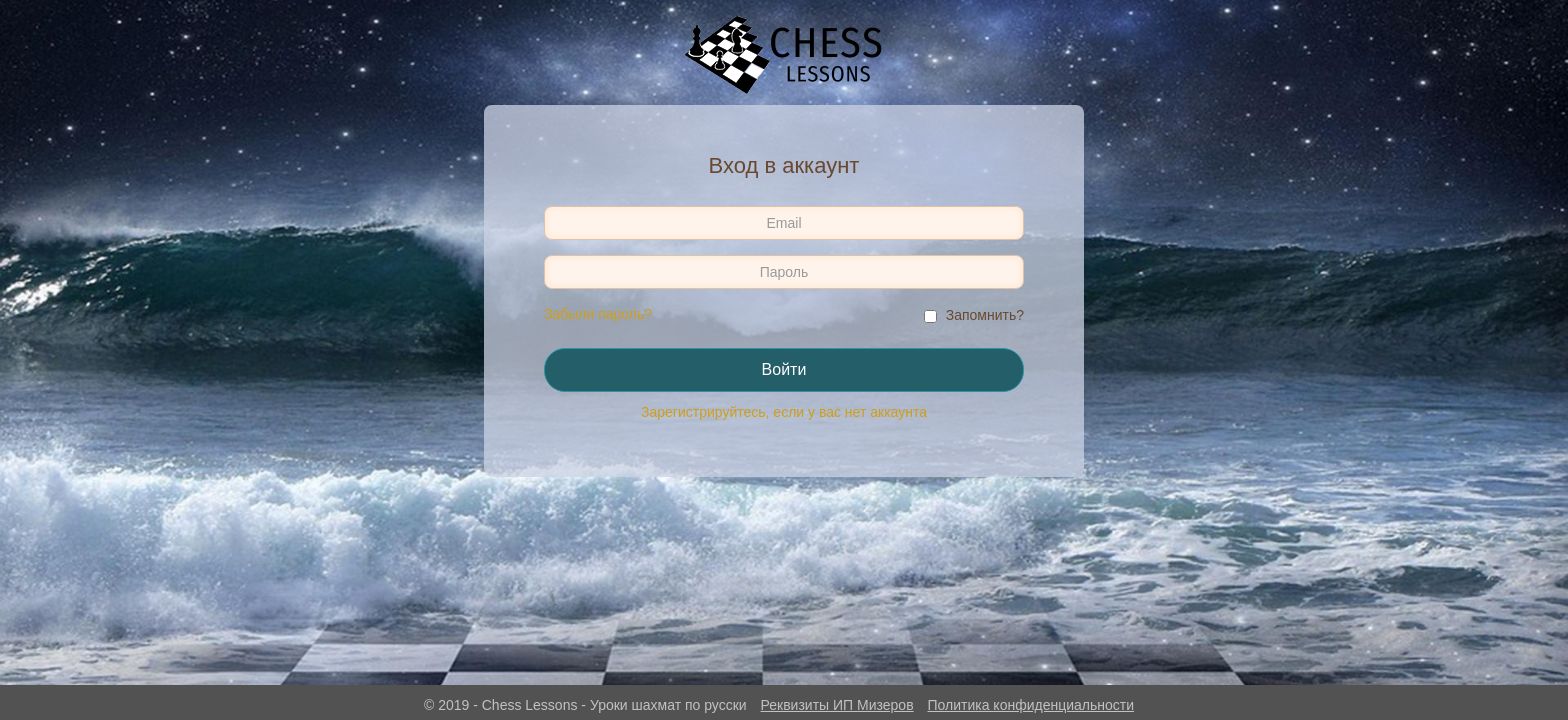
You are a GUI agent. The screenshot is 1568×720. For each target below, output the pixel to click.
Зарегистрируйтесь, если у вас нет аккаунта (784, 412)
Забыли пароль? (598, 314)
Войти (784, 369)
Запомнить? (985, 315)
